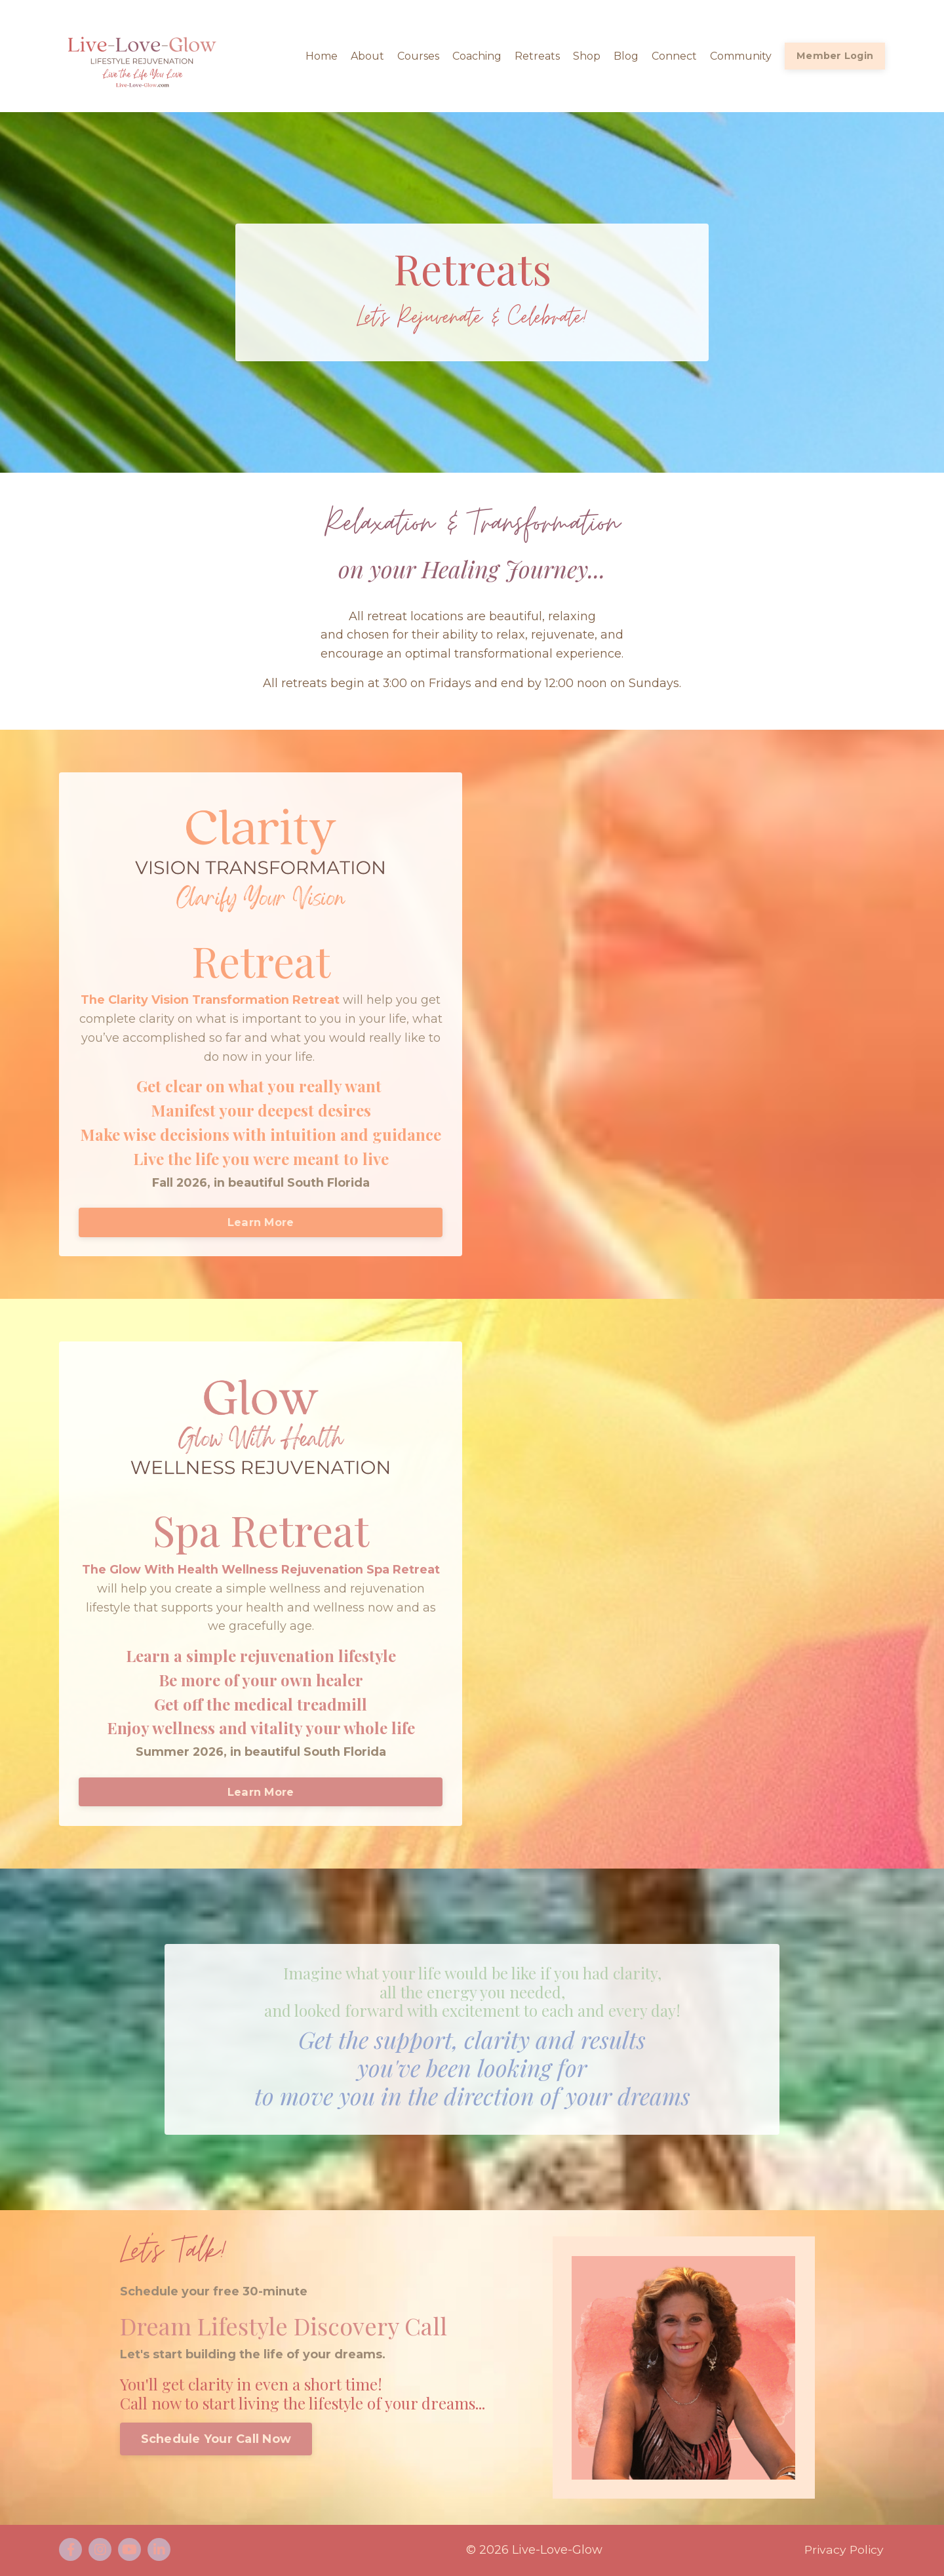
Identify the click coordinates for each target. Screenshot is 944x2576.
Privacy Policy (844, 2551)
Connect (674, 56)
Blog (626, 56)
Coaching (477, 56)
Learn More (260, 1222)
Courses (418, 56)
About (367, 56)
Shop (586, 56)
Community (741, 56)
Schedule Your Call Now (216, 2440)
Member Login (834, 56)
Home (321, 56)
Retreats (537, 56)
